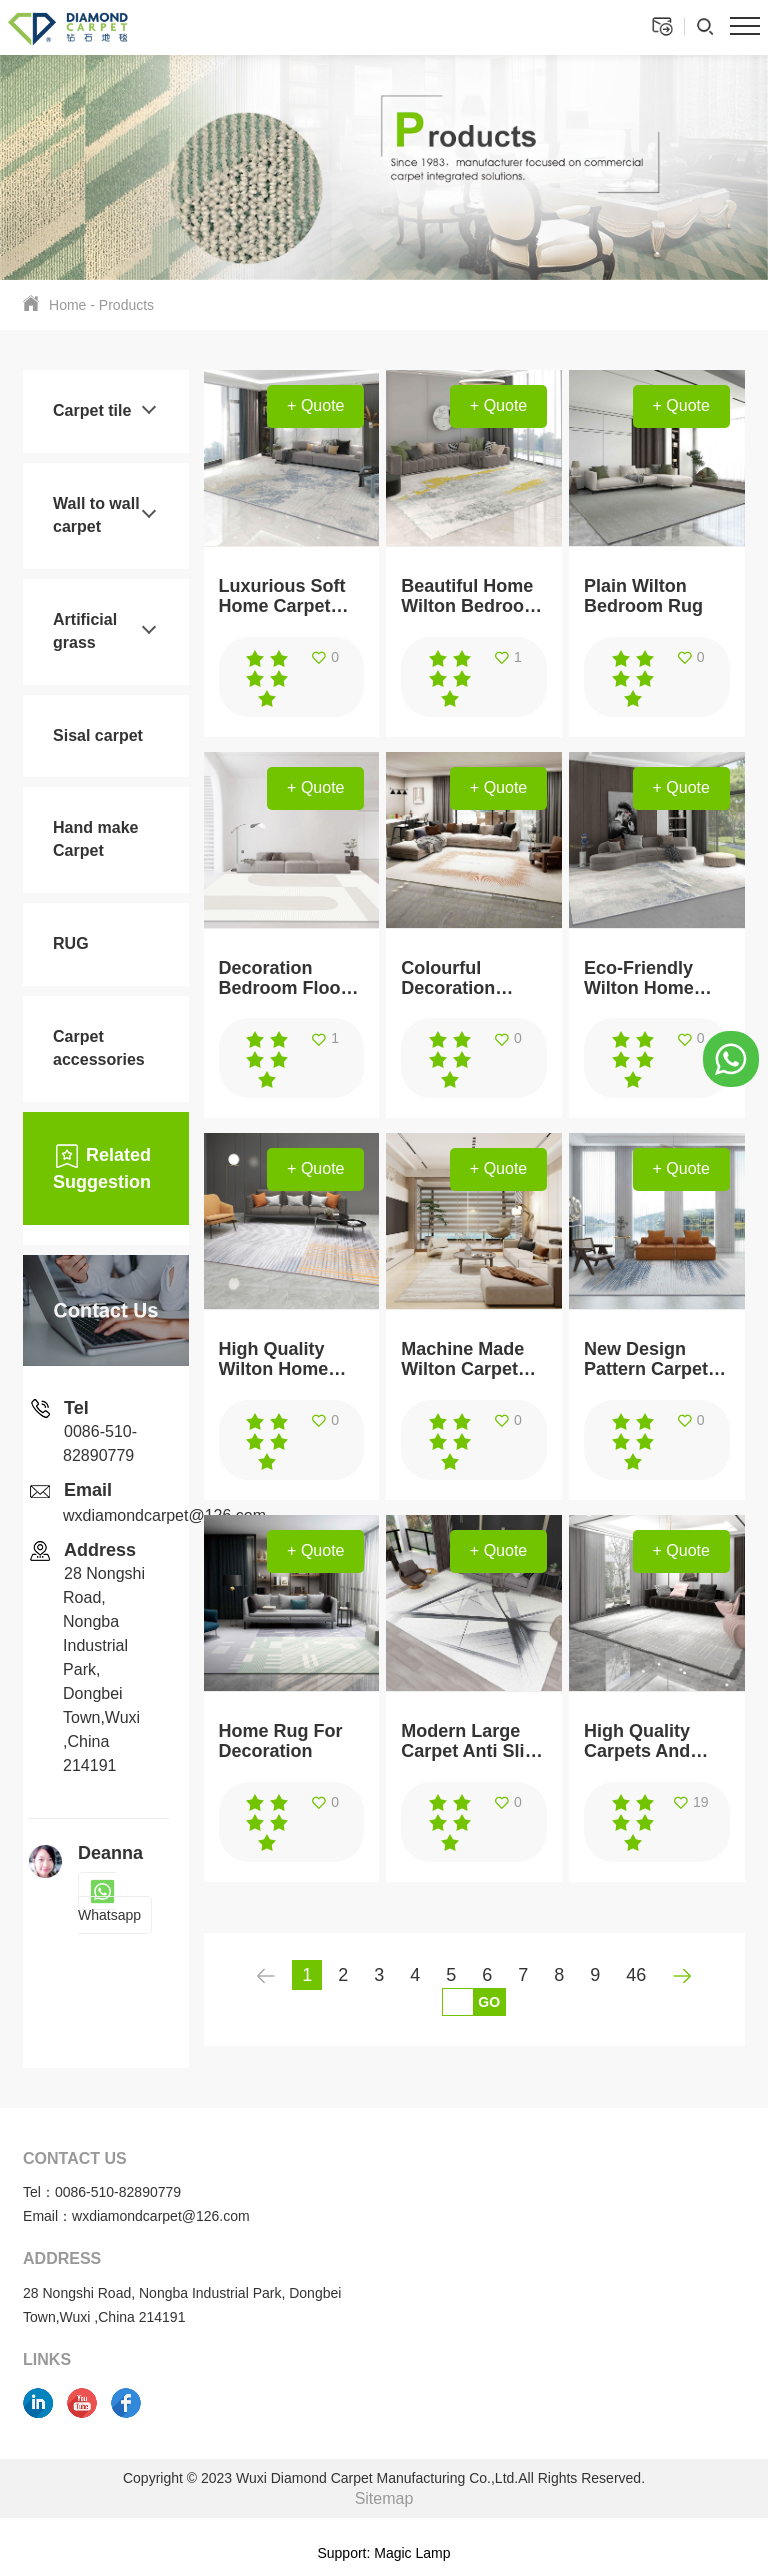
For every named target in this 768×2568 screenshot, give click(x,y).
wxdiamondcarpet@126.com (164, 1515)
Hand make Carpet (95, 839)
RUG (71, 943)
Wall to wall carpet (96, 515)
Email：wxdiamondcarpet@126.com (136, 2216)
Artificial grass (85, 631)
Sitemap (384, 2498)
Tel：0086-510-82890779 (102, 2192)
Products (126, 305)
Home (67, 305)
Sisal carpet (98, 735)
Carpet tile (92, 410)
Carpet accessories (99, 1048)
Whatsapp (109, 1903)
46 (636, 1975)
